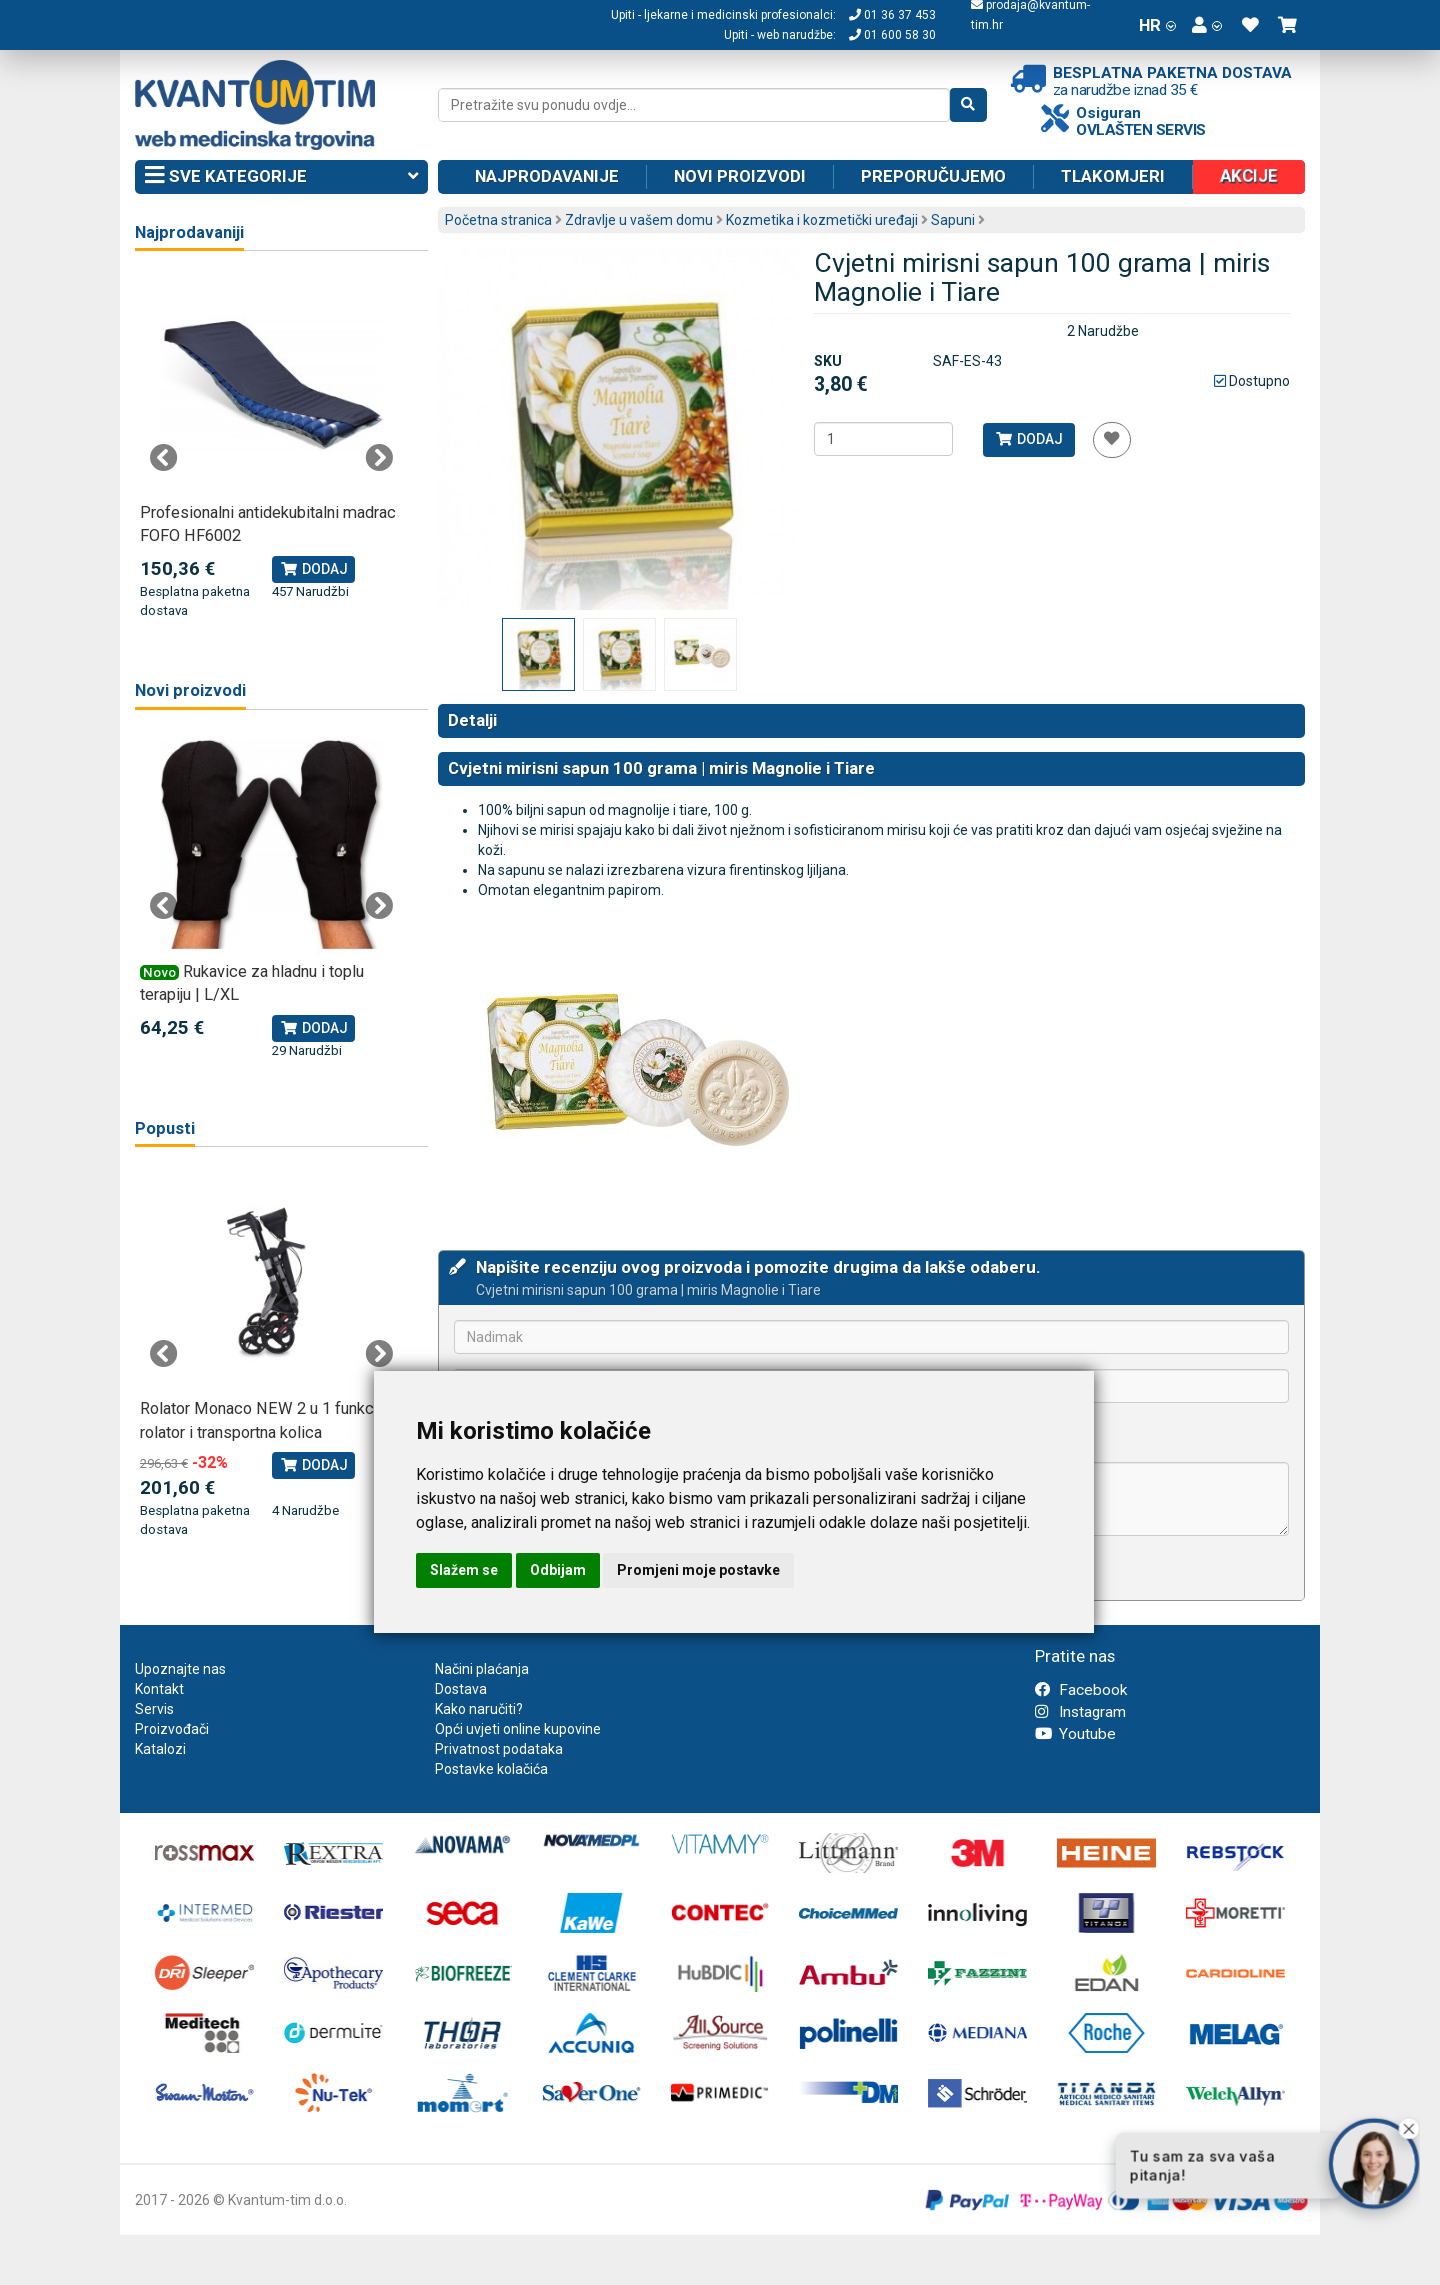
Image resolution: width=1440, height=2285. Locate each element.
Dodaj (1028, 439)
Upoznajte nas (180, 1669)
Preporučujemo (933, 176)
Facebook (1081, 1690)
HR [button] (1157, 25)
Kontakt (159, 1689)
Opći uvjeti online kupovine (518, 1729)
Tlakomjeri (1113, 176)
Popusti (165, 1128)
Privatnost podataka (499, 1749)
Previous (164, 458)
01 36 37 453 (892, 15)
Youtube (1075, 1734)
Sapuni (953, 220)
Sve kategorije (281, 177)
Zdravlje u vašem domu (639, 220)
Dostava (461, 1689)
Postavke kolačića (491, 1769)
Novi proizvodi (740, 176)
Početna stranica (498, 220)
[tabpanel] (271, 447)
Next (379, 458)
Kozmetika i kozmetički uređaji (822, 220)
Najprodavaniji (189, 232)
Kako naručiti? (479, 1709)
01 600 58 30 (892, 35)
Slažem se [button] (464, 1570)
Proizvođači (172, 1729)
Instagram (1080, 1712)
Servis (154, 1709)
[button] (1207, 25)
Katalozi (160, 1749)
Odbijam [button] (558, 1570)
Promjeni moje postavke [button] (698, 1570)
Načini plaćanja (482, 1669)
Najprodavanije (547, 176)
